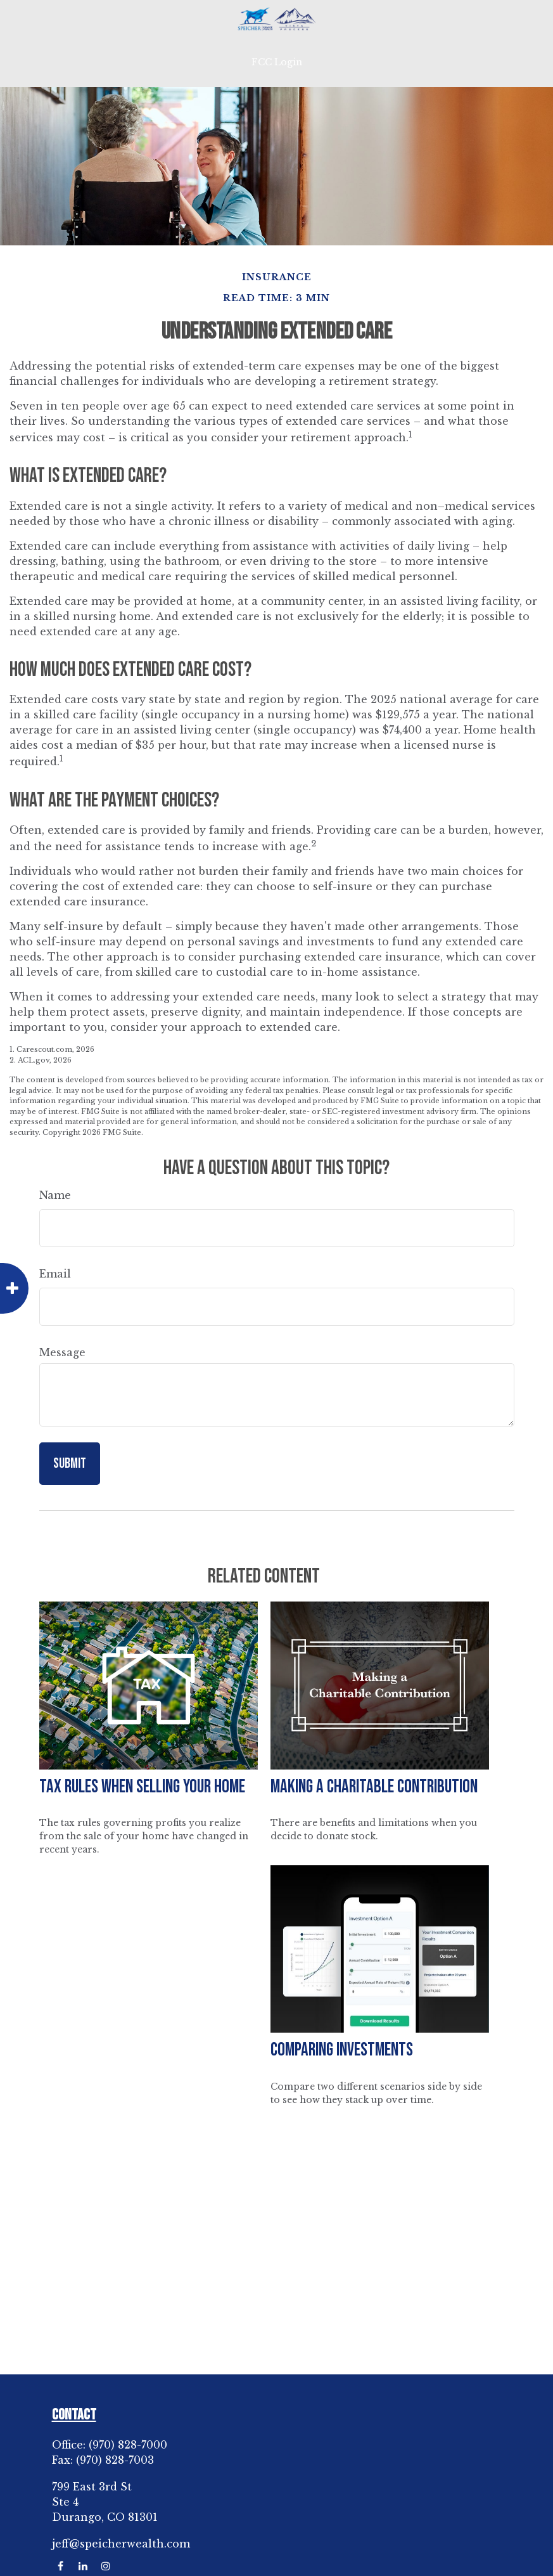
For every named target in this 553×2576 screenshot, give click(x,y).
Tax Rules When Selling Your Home (142, 1787)
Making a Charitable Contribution (374, 1787)
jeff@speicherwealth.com (121, 2543)
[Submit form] (69, 1463)
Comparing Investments (341, 2050)
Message (62, 1352)
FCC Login (276, 62)
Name (55, 1195)
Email (55, 1273)
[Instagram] (106, 2566)
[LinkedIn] (83, 2566)
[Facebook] (60, 2566)
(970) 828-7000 (128, 2444)
